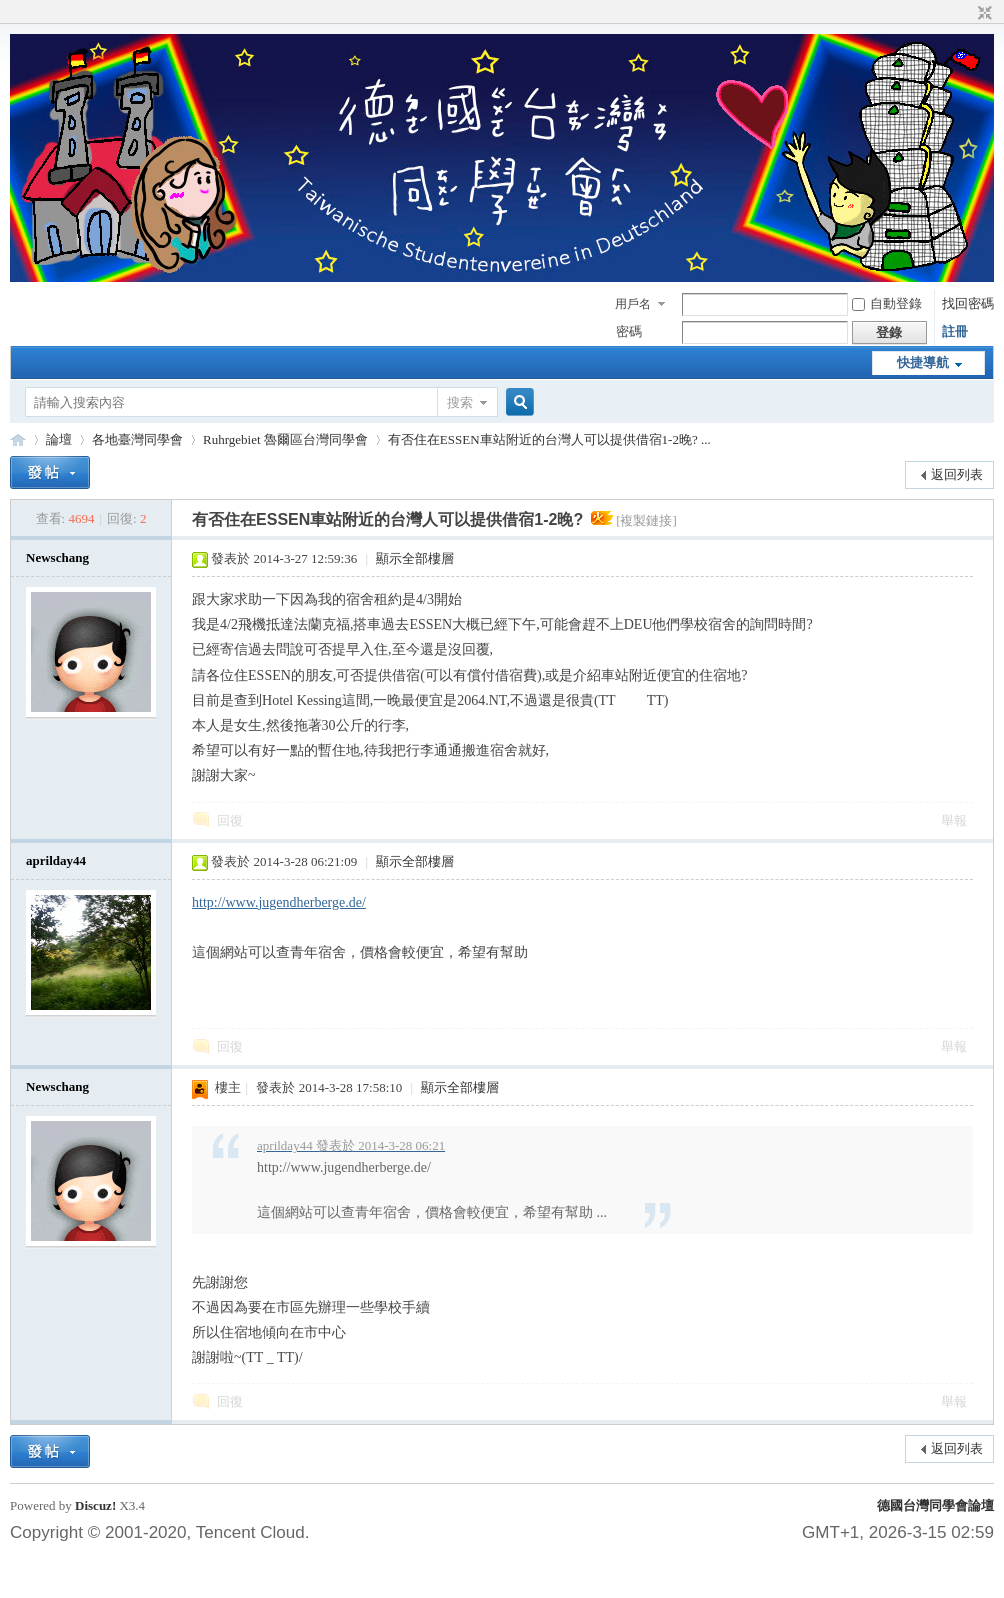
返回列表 (957, 474)
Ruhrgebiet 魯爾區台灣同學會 (285, 439)
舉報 (954, 820)
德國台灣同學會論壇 (935, 1505)
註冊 (955, 331)
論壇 (59, 439)
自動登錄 (887, 303)
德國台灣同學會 (18, 439)
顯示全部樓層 (415, 558)
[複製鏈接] (646, 520)
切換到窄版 (982, 14)
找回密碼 (968, 303)
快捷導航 (923, 362)
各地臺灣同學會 (137, 439)
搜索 (460, 402)
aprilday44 (56, 860)
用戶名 (633, 304)
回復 (230, 820)
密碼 (629, 331)
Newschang (57, 557)
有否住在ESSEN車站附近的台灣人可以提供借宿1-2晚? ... (549, 439)
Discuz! (95, 1505)
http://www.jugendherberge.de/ (279, 902)
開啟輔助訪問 (966, 14)
